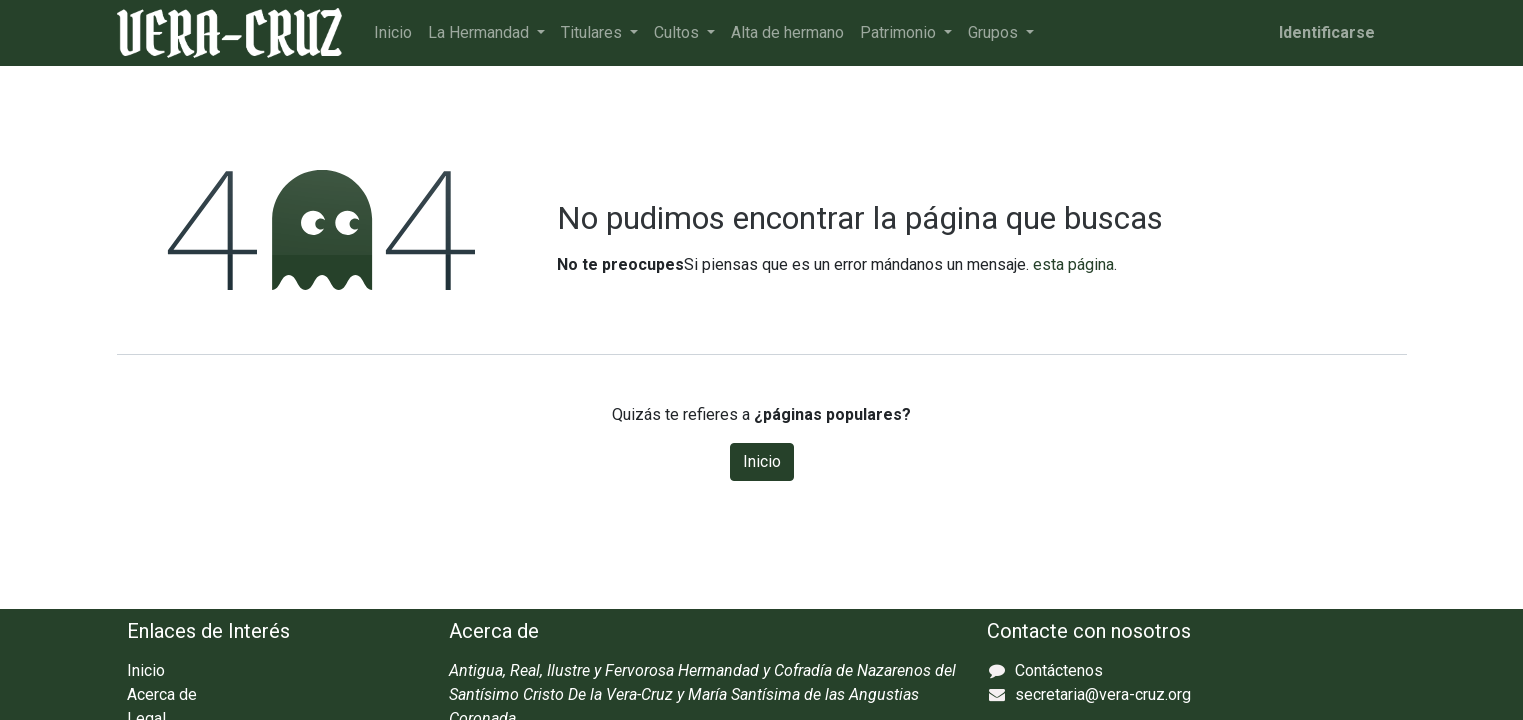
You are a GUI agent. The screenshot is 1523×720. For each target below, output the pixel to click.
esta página (1073, 264)
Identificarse (1327, 32)
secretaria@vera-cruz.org (1103, 694)
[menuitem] (393, 33)
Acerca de (162, 694)
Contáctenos (1059, 670)
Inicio (762, 461)
